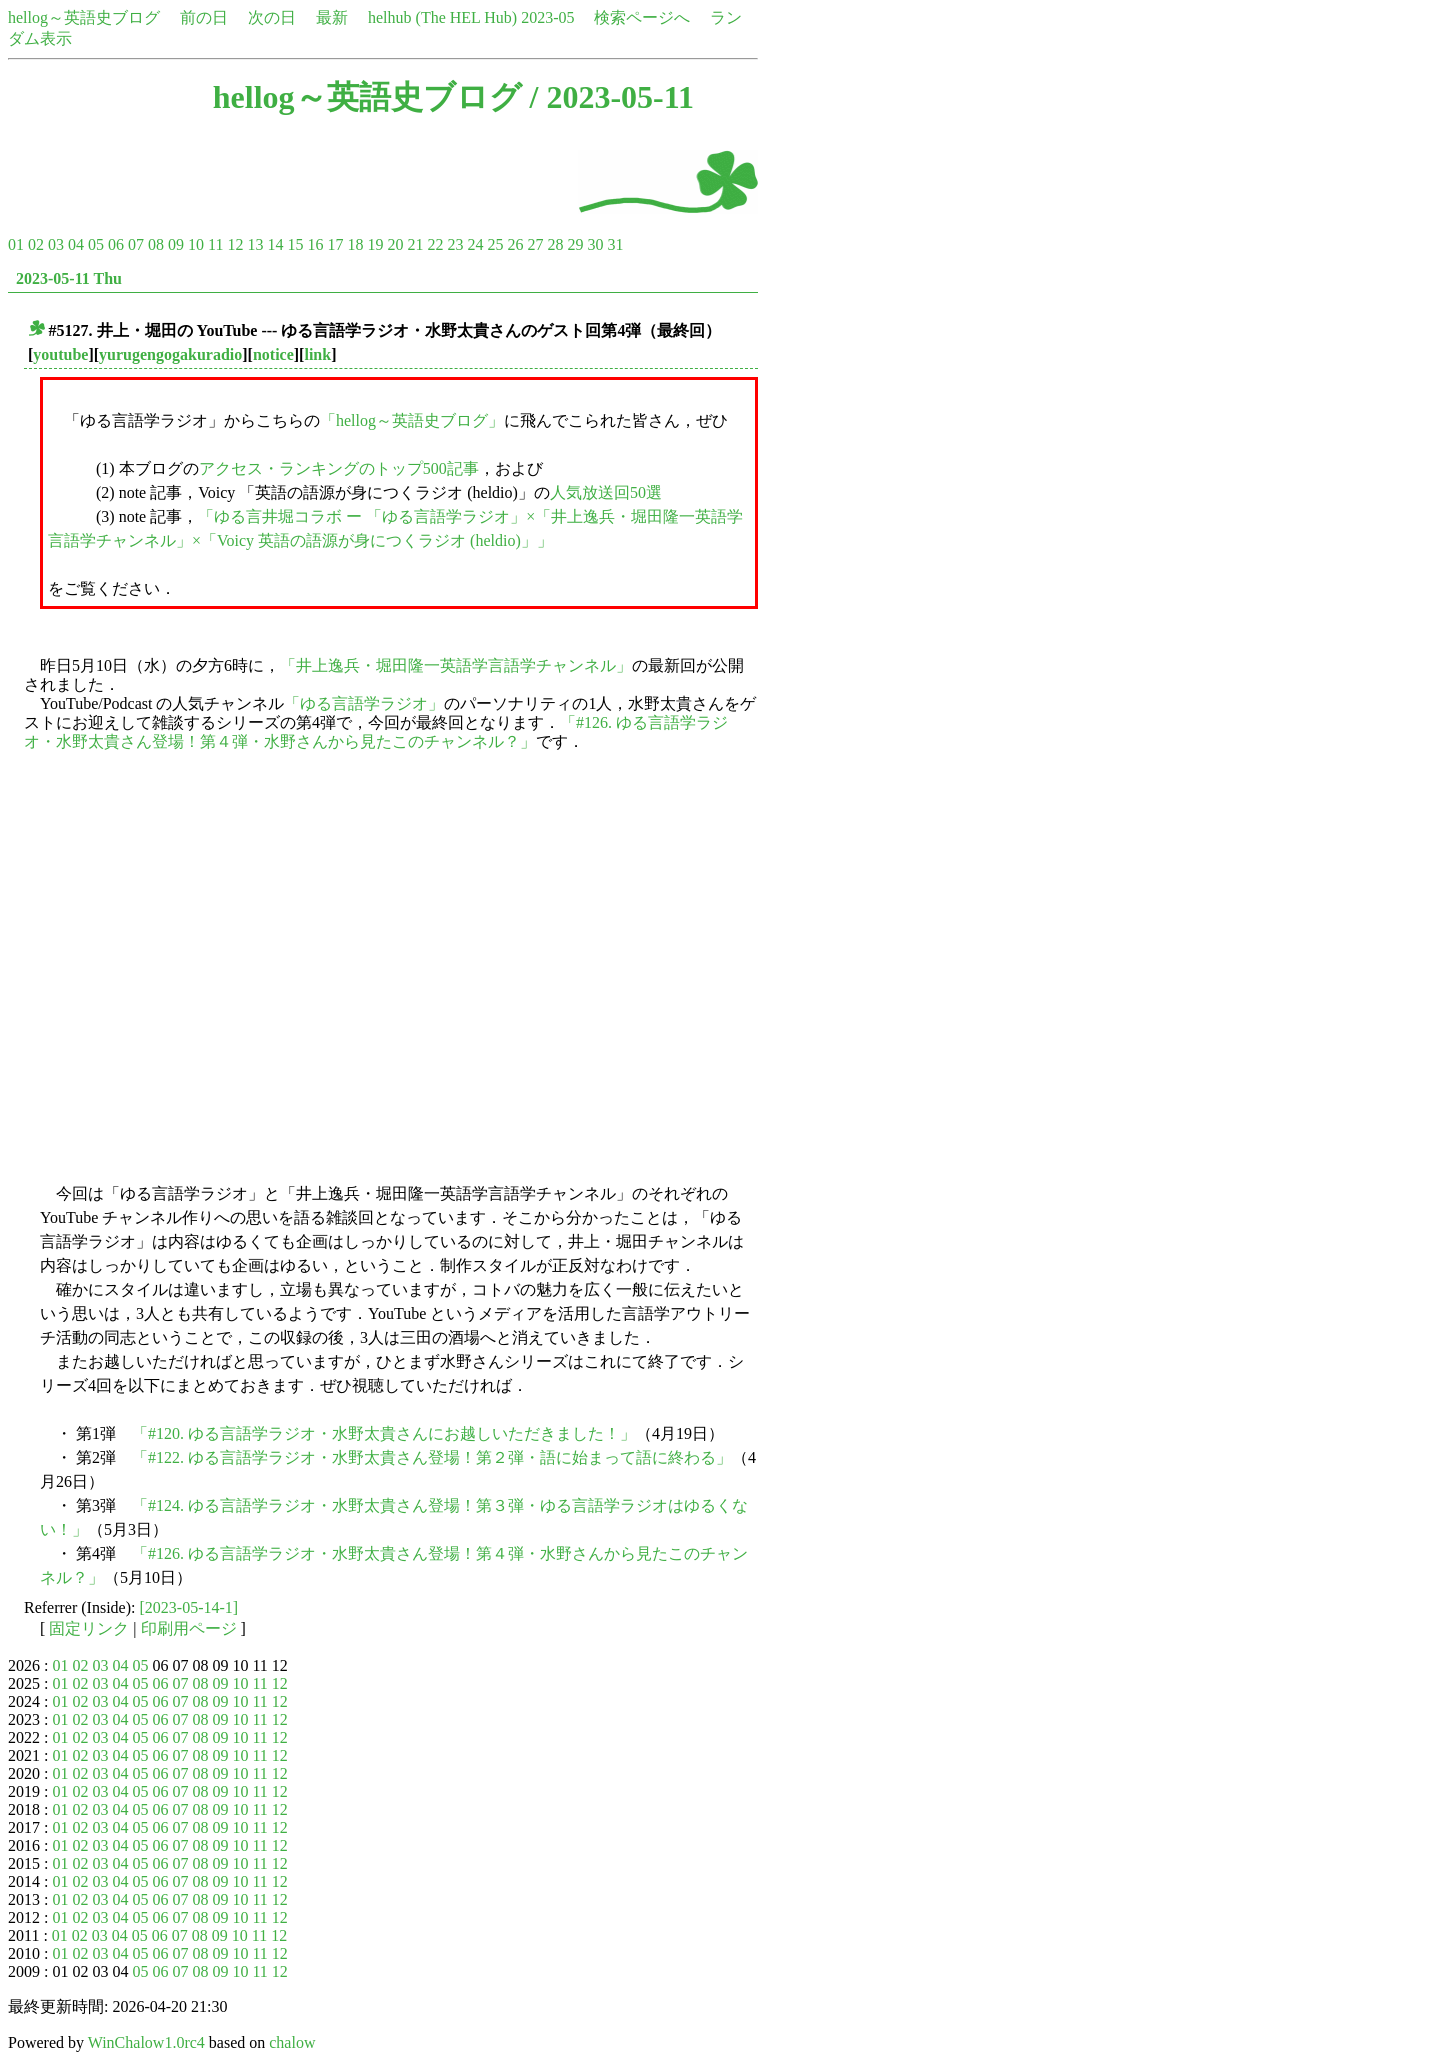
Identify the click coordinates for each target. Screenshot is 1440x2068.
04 (76, 244)
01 (16, 244)
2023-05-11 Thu (69, 278)
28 (555, 244)
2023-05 (547, 17)
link (317, 354)
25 (495, 244)
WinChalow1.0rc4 (146, 2042)
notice (273, 354)
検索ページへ (642, 17)
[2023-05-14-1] (189, 1607)
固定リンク (89, 1628)
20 (395, 244)
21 (415, 244)
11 (215, 244)
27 (535, 244)
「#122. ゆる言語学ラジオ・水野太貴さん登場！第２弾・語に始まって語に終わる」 (432, 1457)
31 (615, 244)
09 (176, 244)
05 (96, 244)
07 (136, 244)
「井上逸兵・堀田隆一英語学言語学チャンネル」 (456, 665)
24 (475, 244)
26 (515, 244)
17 (335, 244)
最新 (332, 17)
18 (355, 244)
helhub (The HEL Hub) (442, 17)
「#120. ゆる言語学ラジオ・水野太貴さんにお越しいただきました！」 (384, 1433)
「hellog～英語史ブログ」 (412, 420)
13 (255, 244)
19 (375, 244)
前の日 (204, 17)
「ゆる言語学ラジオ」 (364, 703)
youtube (60, 354)
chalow (292, 2042)
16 (315, 244)
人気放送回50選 (606, 492)
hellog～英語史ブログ (84, 17)
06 (116, 244)
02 (36, 244)
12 (235, 244)
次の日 (272, 17)
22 (435, 244)
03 (56, 244)
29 (575, 244)
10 (196, 244)
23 (455, 244)
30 (595, 244)
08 (156, 244)
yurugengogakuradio (170, 354)
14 (275, 244)
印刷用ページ (189, 1628)
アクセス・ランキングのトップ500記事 (339, 468)
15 (295, 244)
